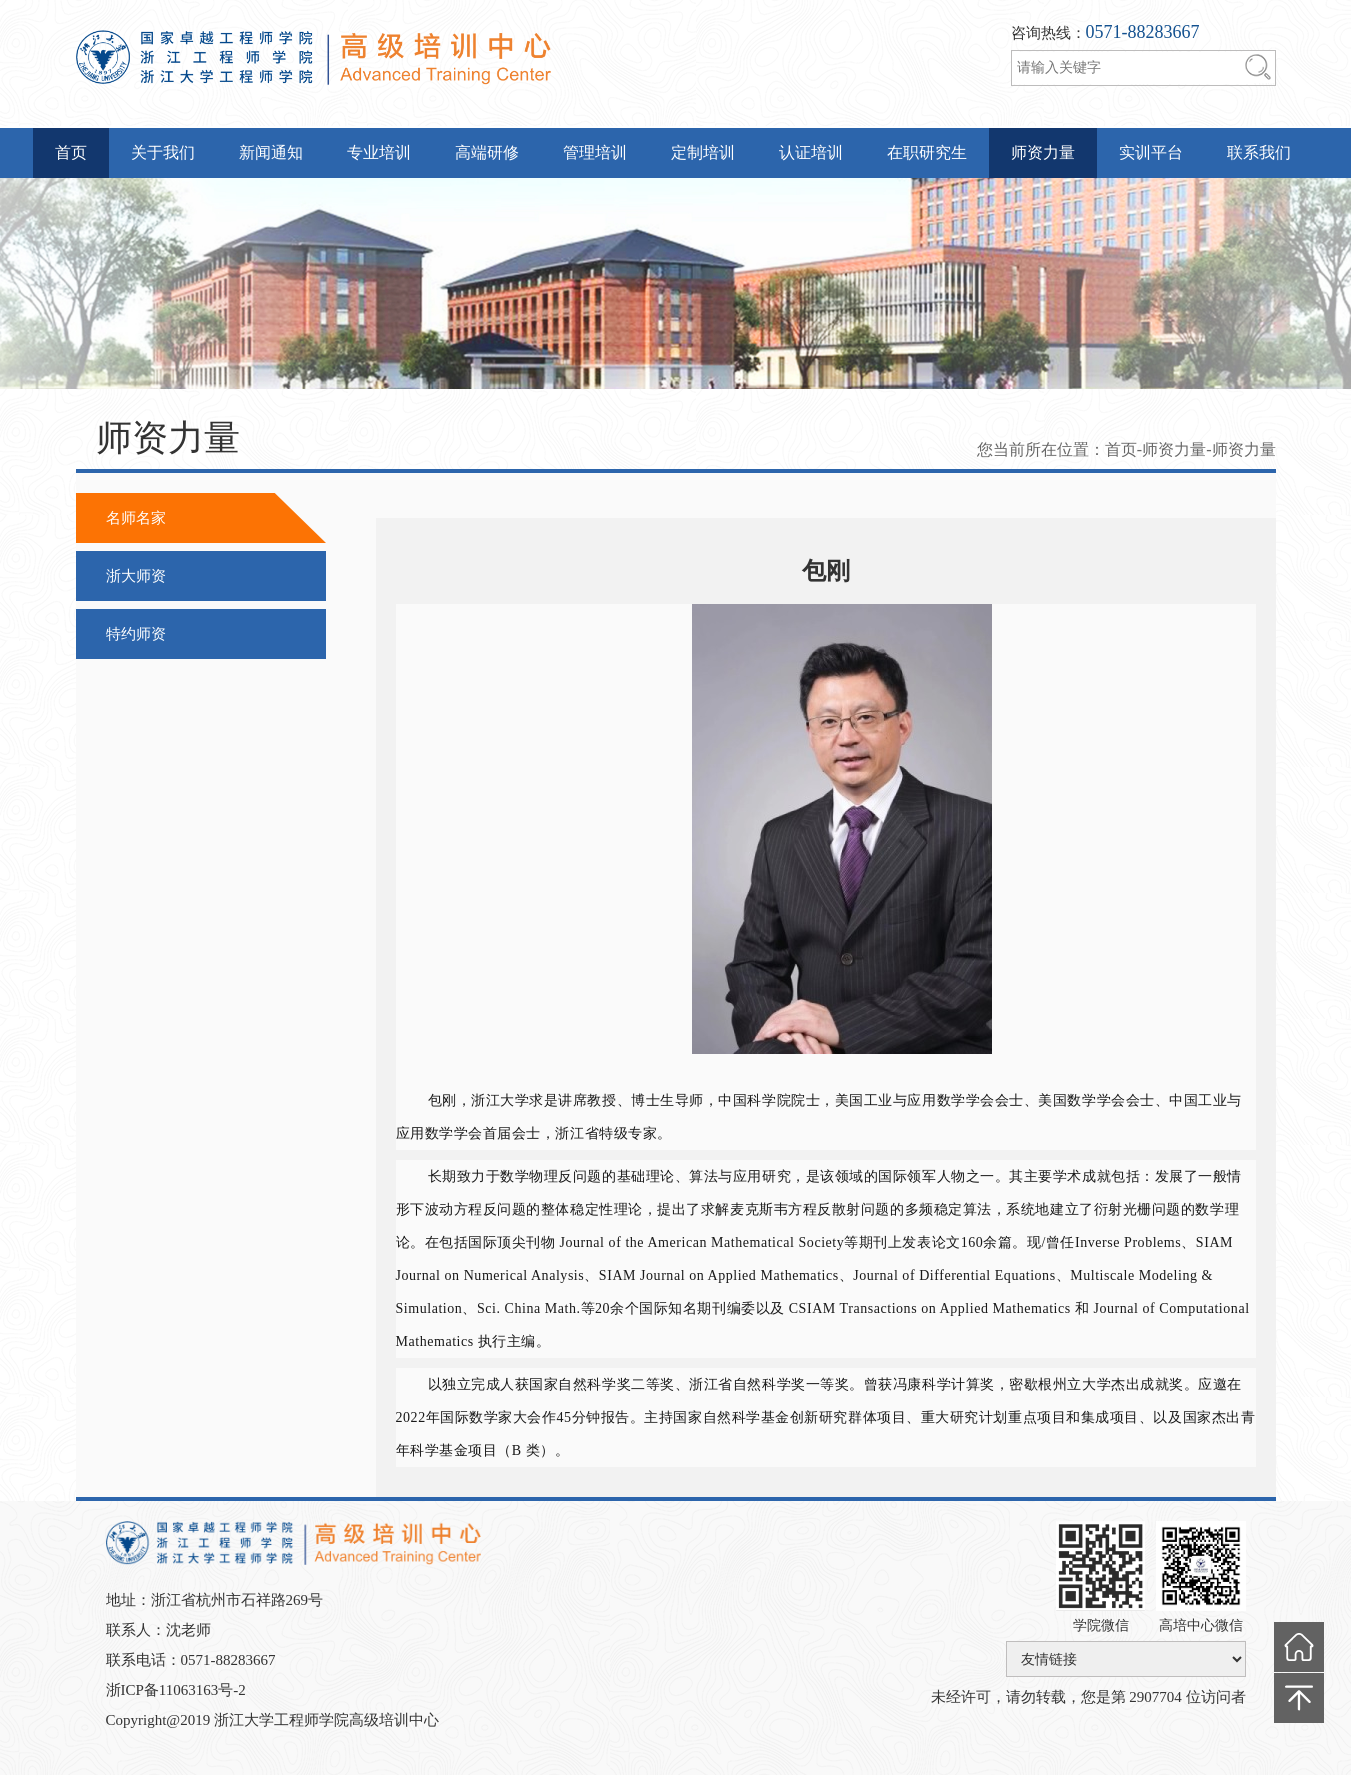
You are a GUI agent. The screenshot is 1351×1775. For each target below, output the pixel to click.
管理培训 (595, 152)
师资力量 (1043, 152)
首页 (71, 152)
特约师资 (136, 634)
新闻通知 (271, 152)
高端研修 (487, 152)
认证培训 (811, 152)
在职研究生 (927, 152)
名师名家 (136, 518)
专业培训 (379, 152)
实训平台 (1151, 152)
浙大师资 (136, 576)
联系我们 (1259, 152)
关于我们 (163, 152)
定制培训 (703, 152)
